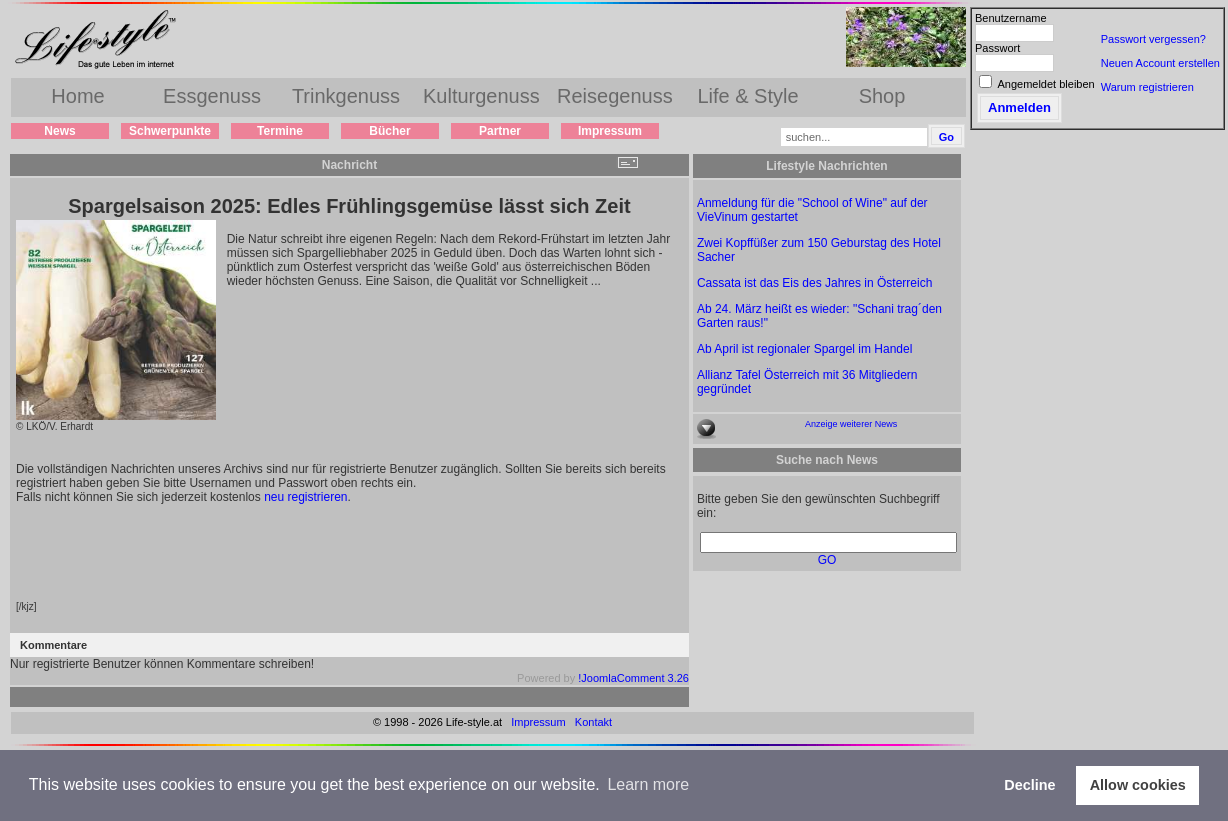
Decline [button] (1029, 785)
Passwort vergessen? (1153, 39)
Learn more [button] (648, 784)
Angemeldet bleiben (1045, 84)
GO (827, 560)
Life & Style (747, 96)
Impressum (610, 131)
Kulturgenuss (481, 96)
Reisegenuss (615, 96)
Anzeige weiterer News (851, 424)
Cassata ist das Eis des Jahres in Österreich (814, 283)
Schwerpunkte (170, 131)
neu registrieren (305, 497)
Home (77, 96)
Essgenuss (212, 96)
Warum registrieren (1147, 87)
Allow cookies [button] (1138, 785)
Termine (280, 131)
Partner (500, 131)
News (59, 131)
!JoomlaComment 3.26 (633, 678)
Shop (882, 96)
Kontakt (593, 722)
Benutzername (1011, 18)
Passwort (997, 48)
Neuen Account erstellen (1160, 63)
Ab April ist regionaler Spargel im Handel (804, 349)
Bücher (389, 131)
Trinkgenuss (346, 96)
